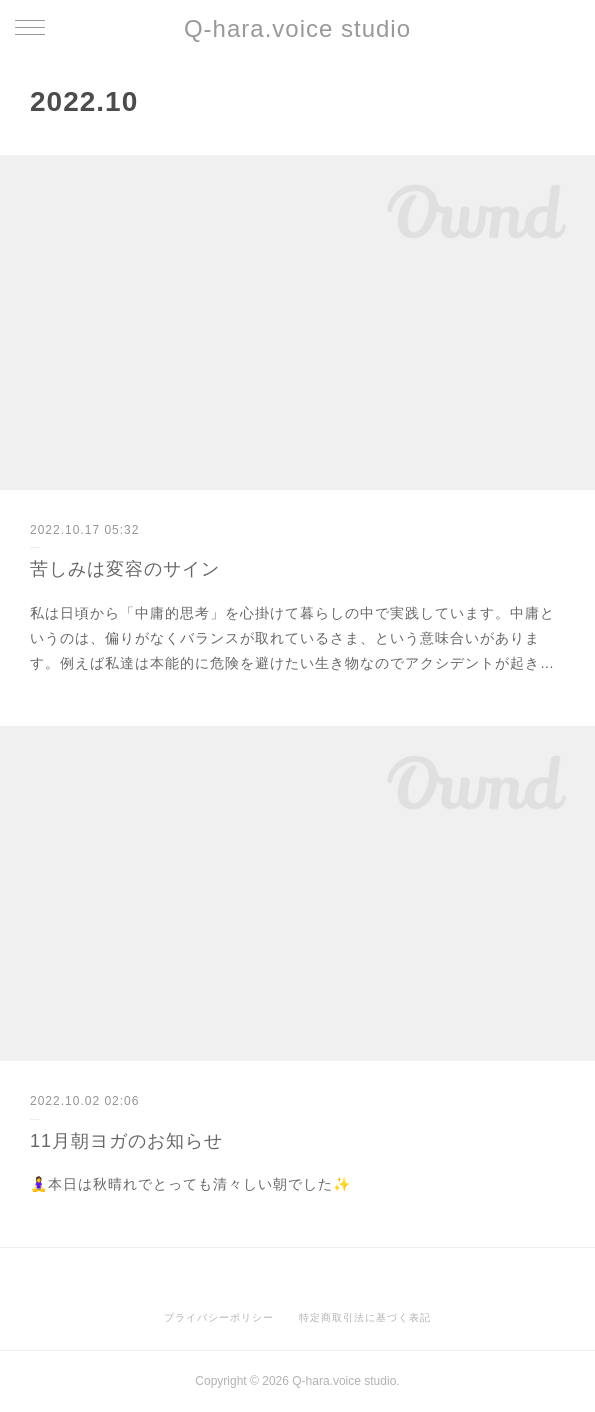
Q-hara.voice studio (297, 28)
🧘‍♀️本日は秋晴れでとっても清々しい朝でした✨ (190, 1184)
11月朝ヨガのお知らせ (126, 1141)
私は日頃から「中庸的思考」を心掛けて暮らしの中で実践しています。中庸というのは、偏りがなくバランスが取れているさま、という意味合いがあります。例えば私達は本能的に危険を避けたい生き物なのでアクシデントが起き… (292, 638)
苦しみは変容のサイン (125, 569)
